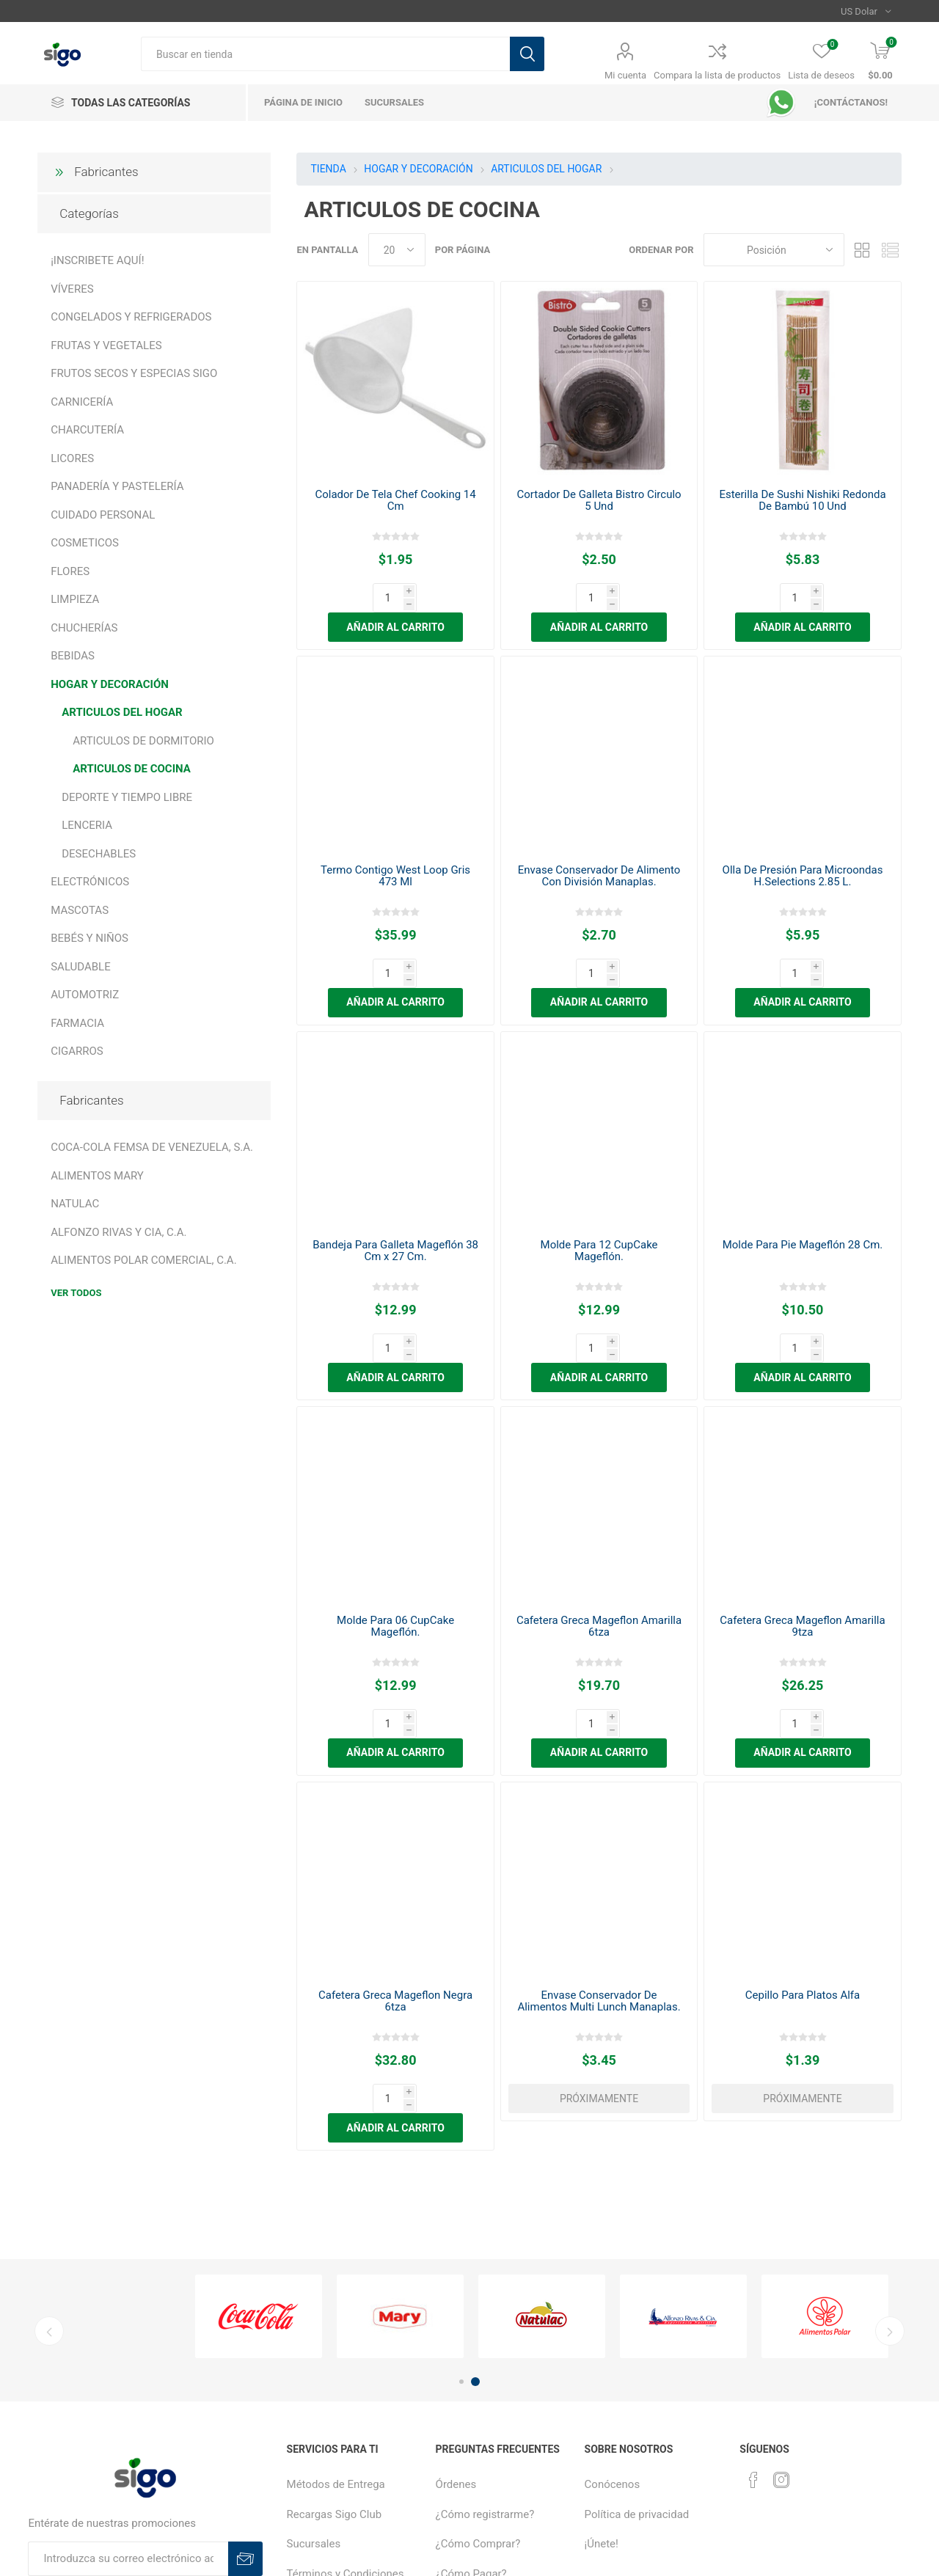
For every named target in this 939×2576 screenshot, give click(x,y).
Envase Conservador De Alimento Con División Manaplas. (599, 846)
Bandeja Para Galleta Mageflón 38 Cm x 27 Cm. (395, 1192)
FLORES (70, 571)
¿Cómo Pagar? (471, 2427)
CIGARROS (77, 1051)
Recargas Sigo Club (334, 2367)
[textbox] (325, 54)
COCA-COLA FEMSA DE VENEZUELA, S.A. (152, 1147)
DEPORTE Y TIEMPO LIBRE (127, 797)
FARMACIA (77, 1023)
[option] (258, 2169)
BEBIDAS (73, 655)
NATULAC (75, 1203)
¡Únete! (601, 2397)
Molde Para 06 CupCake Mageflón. (395, 1538)
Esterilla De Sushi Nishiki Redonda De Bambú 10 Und (802, 500)
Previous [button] (49, 2184)
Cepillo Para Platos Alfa (802, 1878)
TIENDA (328, 169)
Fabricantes (106, 171)
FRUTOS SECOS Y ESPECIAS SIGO (134, 373)
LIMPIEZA (75, 599)
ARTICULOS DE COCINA (132, 768)
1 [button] (461, 2235)
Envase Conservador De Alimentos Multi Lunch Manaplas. (598, 1883)
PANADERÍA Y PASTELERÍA (117, 486)
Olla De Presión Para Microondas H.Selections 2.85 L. (803, 846)
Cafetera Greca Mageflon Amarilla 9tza (802, 1538)
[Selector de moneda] (866, 11)
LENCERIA (87, 825)
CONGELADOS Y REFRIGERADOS (131, 316)
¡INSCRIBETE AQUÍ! (97, 260)
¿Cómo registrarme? (485, 2367)
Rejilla (863, 249)
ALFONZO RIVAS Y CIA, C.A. (118, 1232)
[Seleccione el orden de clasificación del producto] (774, 249)
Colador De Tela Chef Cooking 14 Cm (395, 500)
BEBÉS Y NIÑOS (89, 938)
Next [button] (890, 2184)
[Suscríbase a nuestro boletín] (128, 2412)
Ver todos (76, 1292)
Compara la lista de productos (717, 75)
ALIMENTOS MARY (97, 1175)
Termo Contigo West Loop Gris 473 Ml (395, 846)
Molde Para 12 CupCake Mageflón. (599, 1192)
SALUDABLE (81, 966)
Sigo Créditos (468, 2486)
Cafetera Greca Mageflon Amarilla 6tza (599, 1538)
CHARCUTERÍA (87, 429)
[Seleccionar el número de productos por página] (396, 249)
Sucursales (314, 2397)
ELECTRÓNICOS (90, 881)
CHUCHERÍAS (84, 627)
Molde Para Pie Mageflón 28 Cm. (803, 1186)
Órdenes (456, 2337)
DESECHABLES (99, 853)
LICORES (72, 458)
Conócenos (612, 2337)
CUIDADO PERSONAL (103, 515)
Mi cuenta (625, 75)
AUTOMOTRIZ (85, 994)
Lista (891, 249)
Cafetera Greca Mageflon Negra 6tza (395, 1883)
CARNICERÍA (82, 402)
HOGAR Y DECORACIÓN (110, 684)
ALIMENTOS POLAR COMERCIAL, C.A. (143, 1260)
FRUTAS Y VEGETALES (106, 345)
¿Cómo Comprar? (478, 2397)
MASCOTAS (80, 910)
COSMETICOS (85, 542)
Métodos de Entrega (336, 2337)
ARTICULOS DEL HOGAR (122, 712)
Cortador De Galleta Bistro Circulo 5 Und (598, 500)
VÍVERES (72, 289)
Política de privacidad (637, 2367)
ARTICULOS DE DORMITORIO (143, 740)
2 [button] (475, 2235)
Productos (461, 2456)
